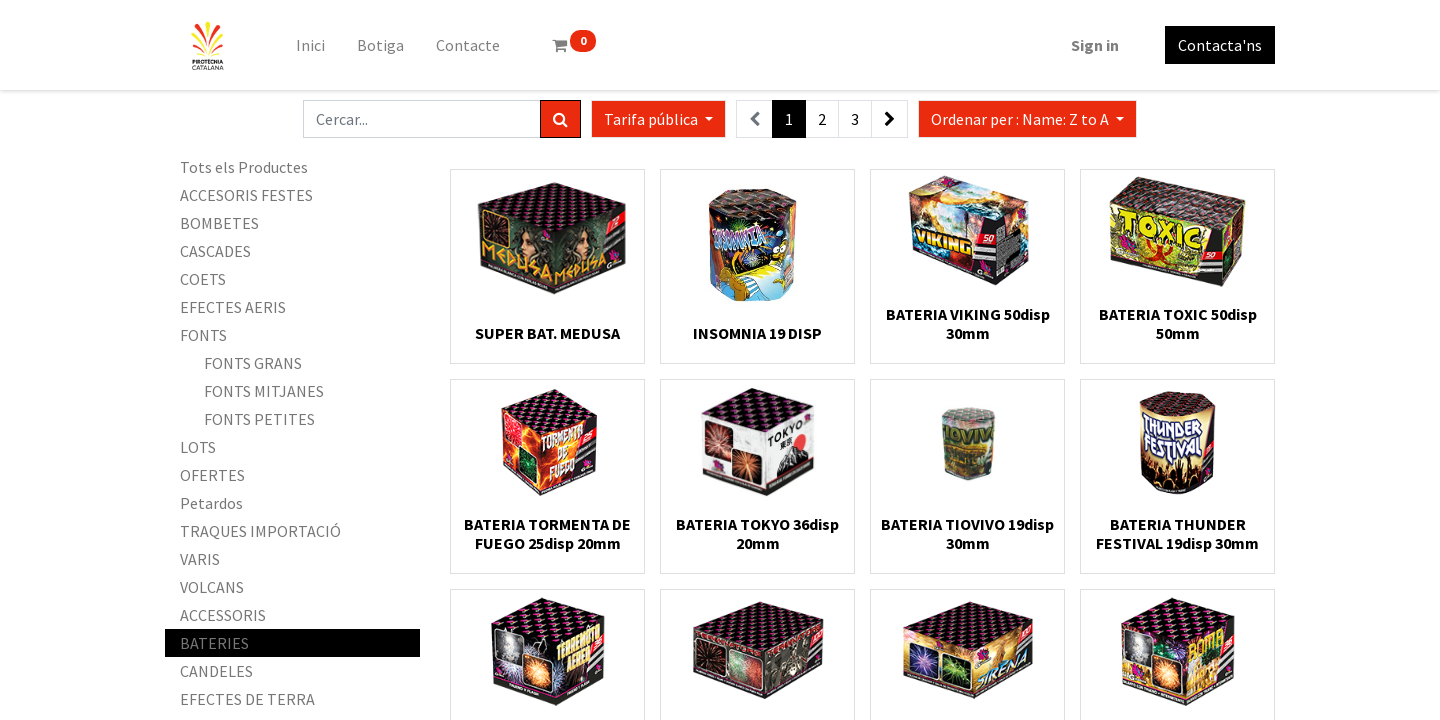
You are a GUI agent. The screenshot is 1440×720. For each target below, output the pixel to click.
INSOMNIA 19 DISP (757, 333)
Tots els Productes (244, 167)
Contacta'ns (1220, 45)
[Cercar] (560, 119)
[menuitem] (310, 45)
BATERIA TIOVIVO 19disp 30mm (967, 533)
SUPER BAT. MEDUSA (547, 333)
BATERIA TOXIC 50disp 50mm (1178, 323)
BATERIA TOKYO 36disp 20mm (757, 533)
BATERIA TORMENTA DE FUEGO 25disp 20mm (547, 533)
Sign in (1095, 45)
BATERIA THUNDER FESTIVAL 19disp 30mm (1177, 533)
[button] (1027, 119)
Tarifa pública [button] (652, 119)
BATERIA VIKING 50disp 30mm (968, 323)
